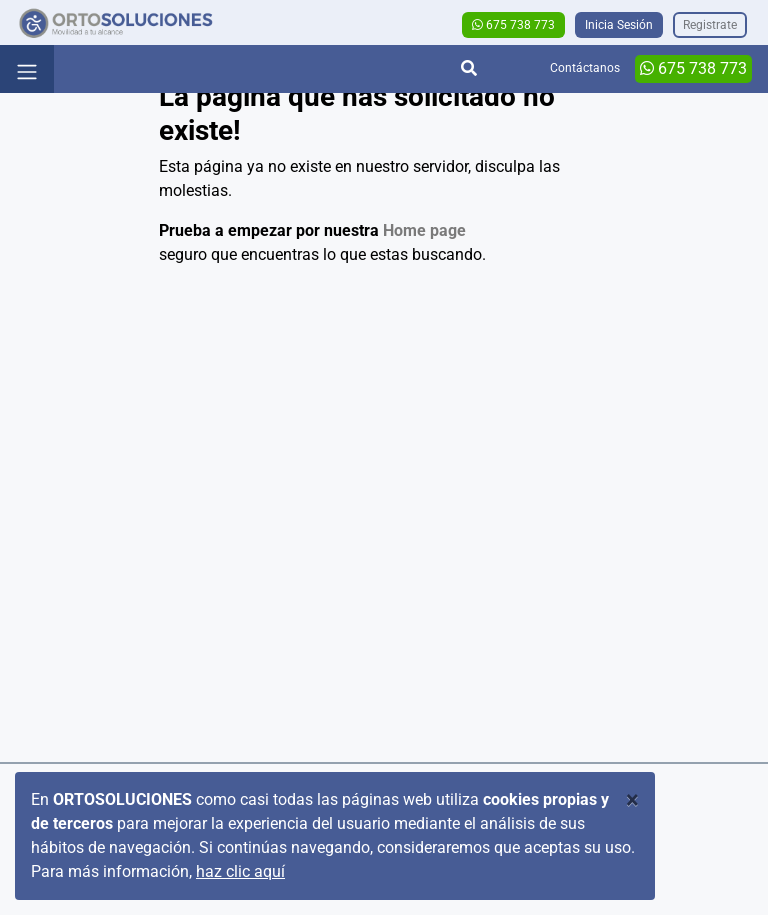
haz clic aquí (240, 871)
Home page (424, 230)
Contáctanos (585, 68)
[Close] (632, 800)
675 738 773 (513, 25)
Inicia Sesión (619, 25)
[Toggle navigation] (27, 69)
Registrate (710, 25)
